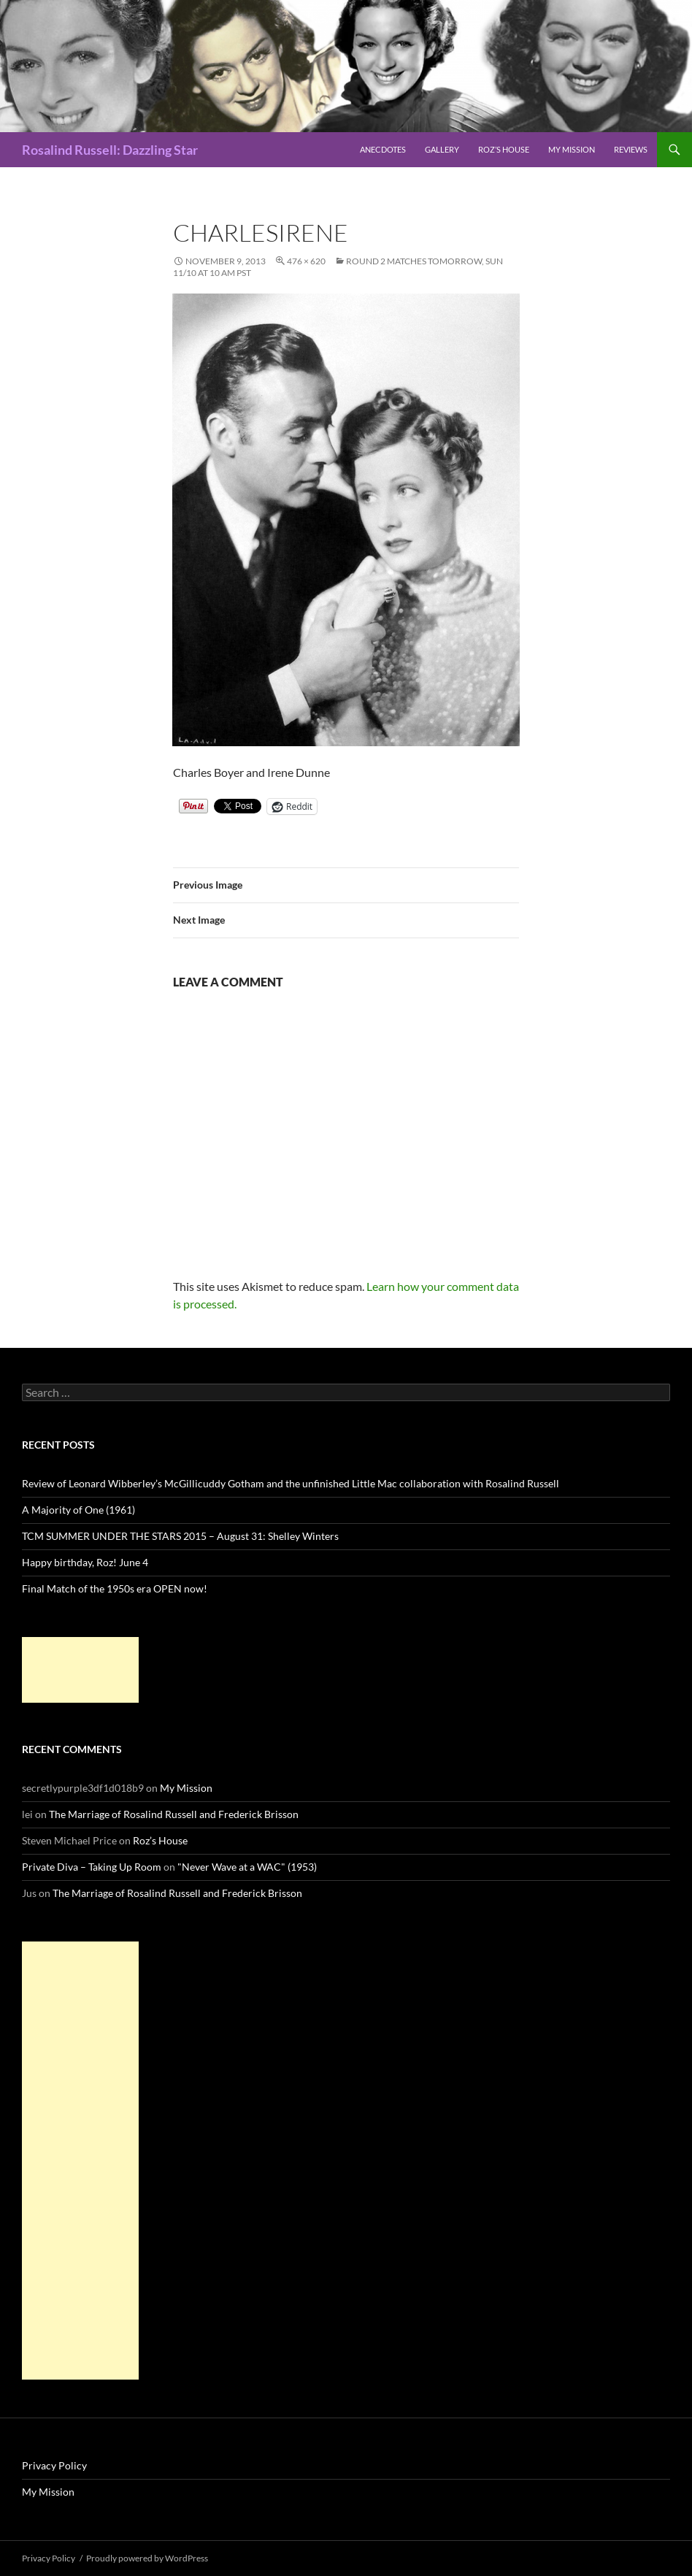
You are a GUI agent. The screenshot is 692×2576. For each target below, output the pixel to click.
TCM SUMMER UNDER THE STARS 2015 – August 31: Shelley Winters (180, 1536)
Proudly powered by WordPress (147, 2558)
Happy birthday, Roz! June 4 (85, 1562)
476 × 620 (306, 261)
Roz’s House (503, 149)
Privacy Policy (54, 2465)
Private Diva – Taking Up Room (91, 1866)
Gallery (442, 149)
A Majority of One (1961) (78, 1509)
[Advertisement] (80, 1670)
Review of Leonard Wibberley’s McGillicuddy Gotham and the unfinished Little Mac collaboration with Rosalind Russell (290, 1483)
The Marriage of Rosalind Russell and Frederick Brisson (174, 1814)
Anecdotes (383, 149)
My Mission (571, 149)
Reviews (630, 149)
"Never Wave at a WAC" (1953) (247, 1866)
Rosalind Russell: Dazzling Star (110, 150)
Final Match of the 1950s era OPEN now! (114, 1588)
